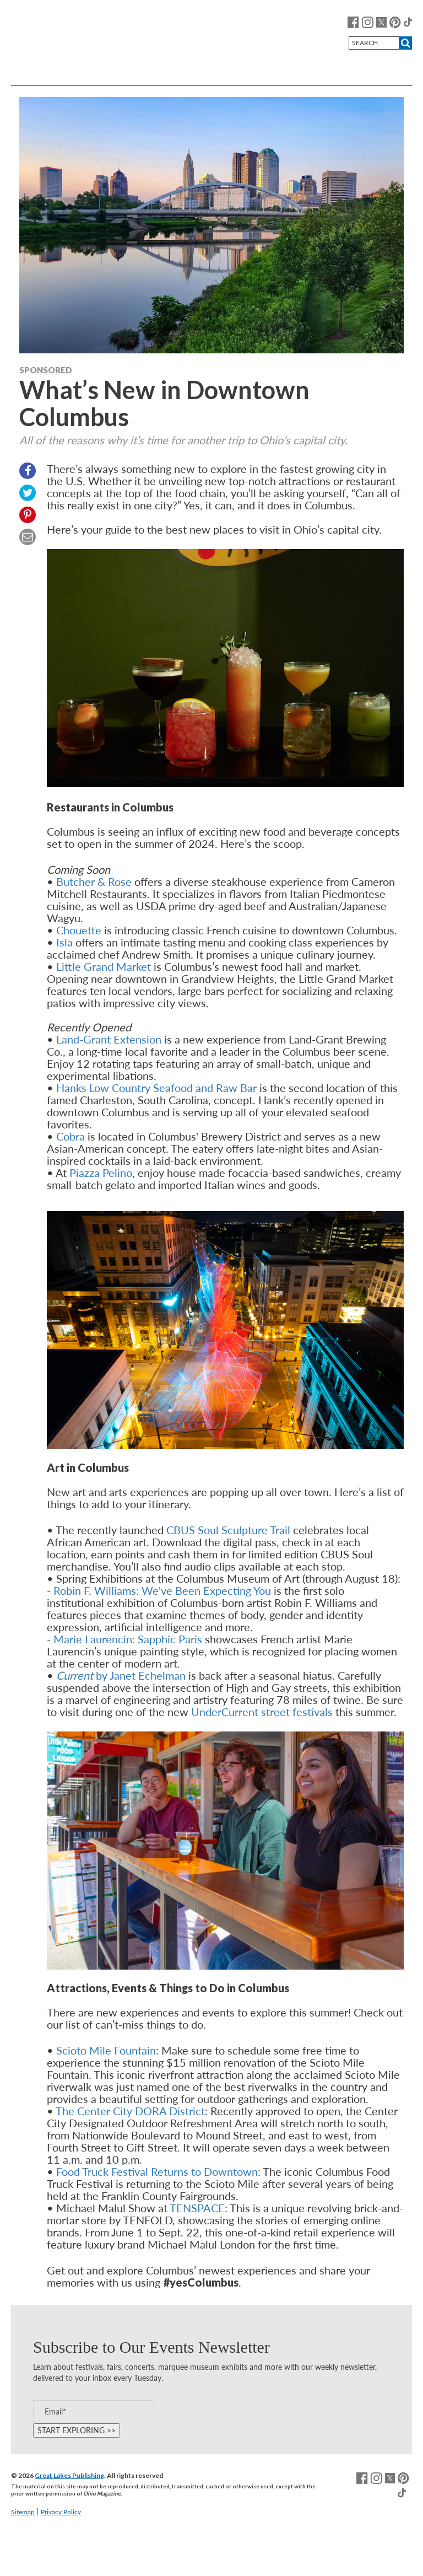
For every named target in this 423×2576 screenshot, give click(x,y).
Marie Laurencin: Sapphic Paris (127, 1638)
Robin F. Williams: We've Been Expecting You (162, 1590)
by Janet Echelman (121, 1675)
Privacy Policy (61, 2512)
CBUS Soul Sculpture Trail (228, 1529)
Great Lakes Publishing (69, 2475)
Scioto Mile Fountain (106, 2050)
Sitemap (23, 2512)
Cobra (70, 1136)
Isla (64, 942)
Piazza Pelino (100, 1172)
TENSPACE (197, 2207)
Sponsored (45, 370)
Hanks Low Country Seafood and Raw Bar (156, 1087)
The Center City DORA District (130, 2110)
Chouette (78, 930)
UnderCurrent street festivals (262, 1711)
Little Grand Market (103, 966)
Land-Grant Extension (108, 1039)
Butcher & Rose (94, 881)
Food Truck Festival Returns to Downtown (157, 2171)
